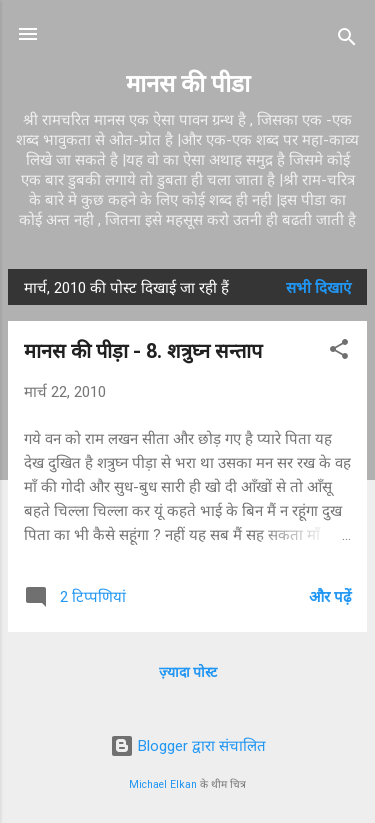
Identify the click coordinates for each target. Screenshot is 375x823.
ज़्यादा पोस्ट (188, 672)
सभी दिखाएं (318, 288)
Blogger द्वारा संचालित (188, 746)
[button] (339, 352)
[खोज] (347, 40)
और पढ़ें (330, 597)
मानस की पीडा (188, 84)
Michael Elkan (163, 784)
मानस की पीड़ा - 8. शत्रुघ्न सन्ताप (143, 351)
